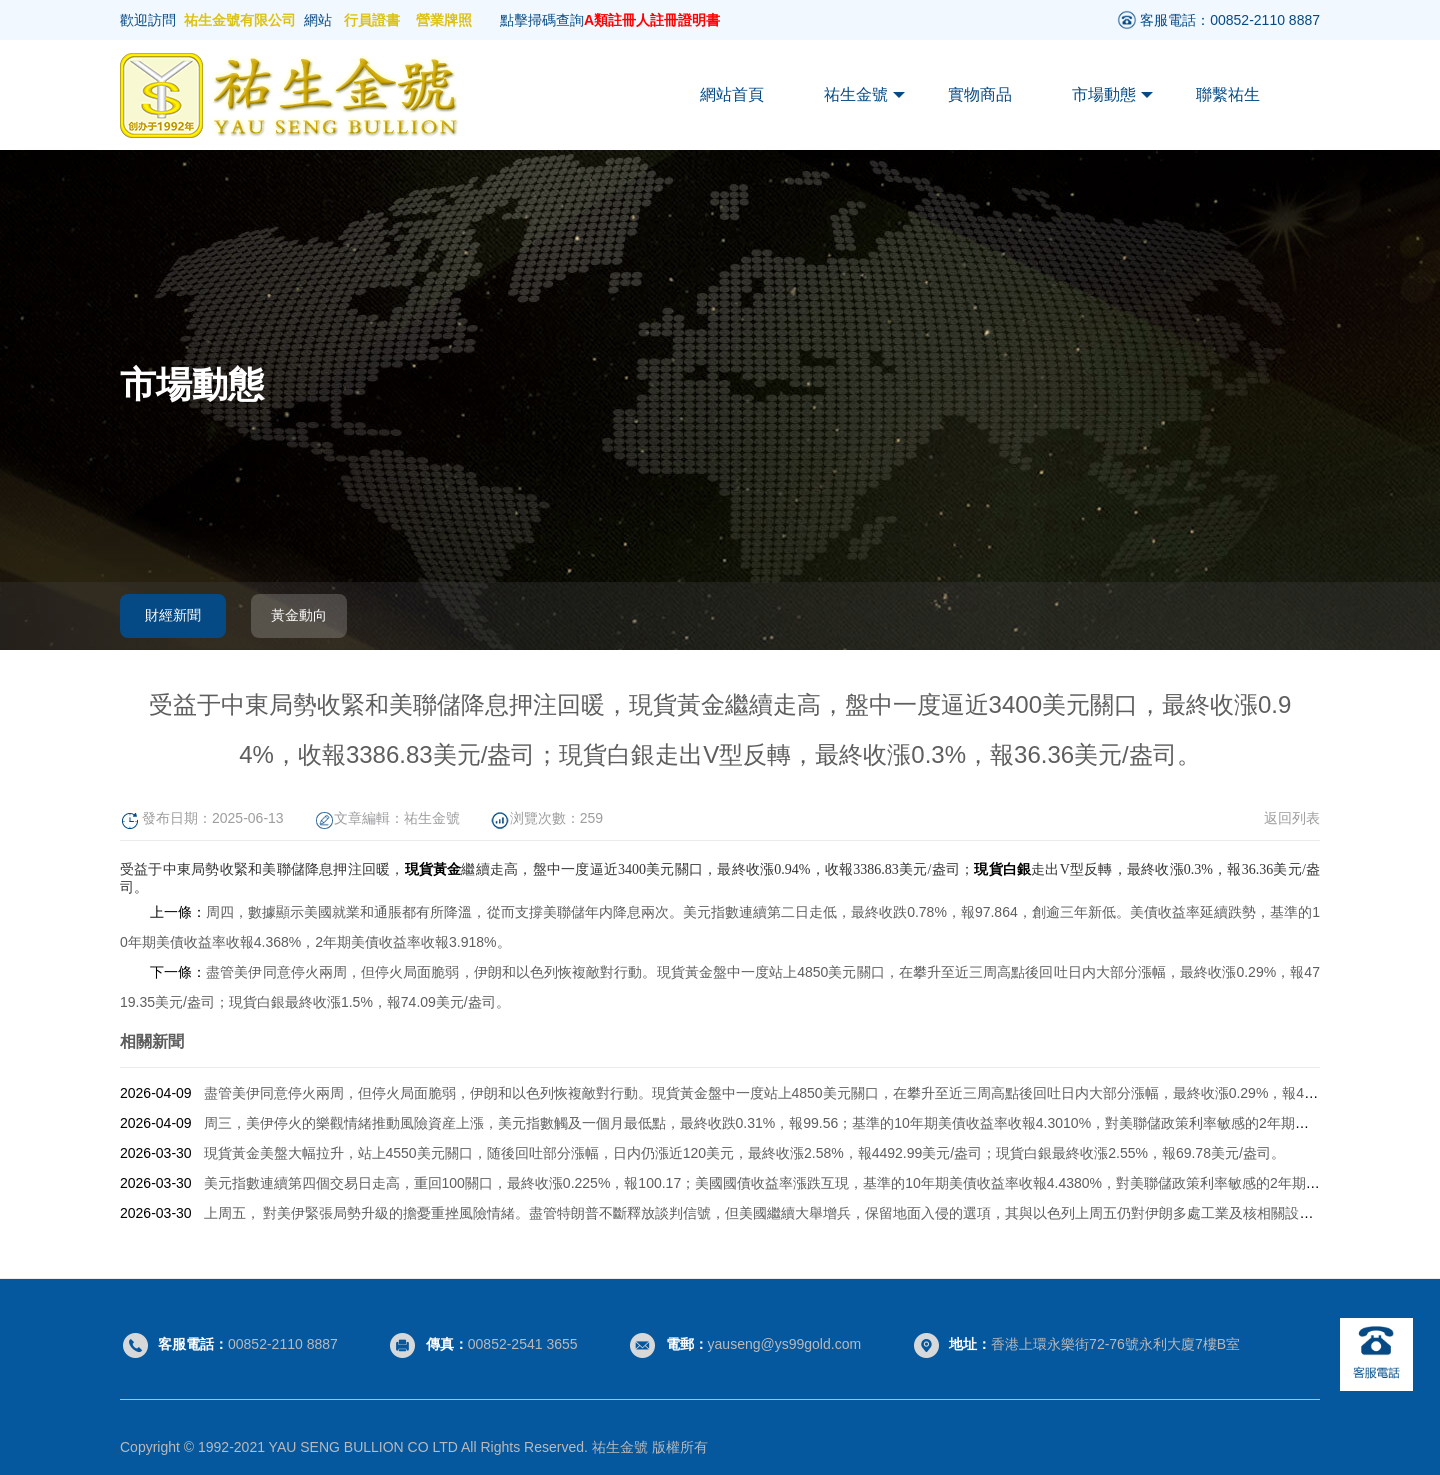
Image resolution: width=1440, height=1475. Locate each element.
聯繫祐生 (1228, 94)
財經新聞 (173, 615)
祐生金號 (864, 95)
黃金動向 (299, 615)
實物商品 (980, 94)
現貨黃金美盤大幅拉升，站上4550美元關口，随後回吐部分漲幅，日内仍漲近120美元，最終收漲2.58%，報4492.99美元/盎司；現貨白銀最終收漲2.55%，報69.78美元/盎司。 (744, 1153)
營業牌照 (444, 20)
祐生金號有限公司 (240, 20)
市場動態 (1112, 95)
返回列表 (1292, 818)
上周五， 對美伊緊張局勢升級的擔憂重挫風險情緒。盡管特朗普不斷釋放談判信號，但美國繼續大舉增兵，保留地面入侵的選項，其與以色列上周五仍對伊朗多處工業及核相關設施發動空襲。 (794, 1213)
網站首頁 (732, 94)
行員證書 (372, 20)
